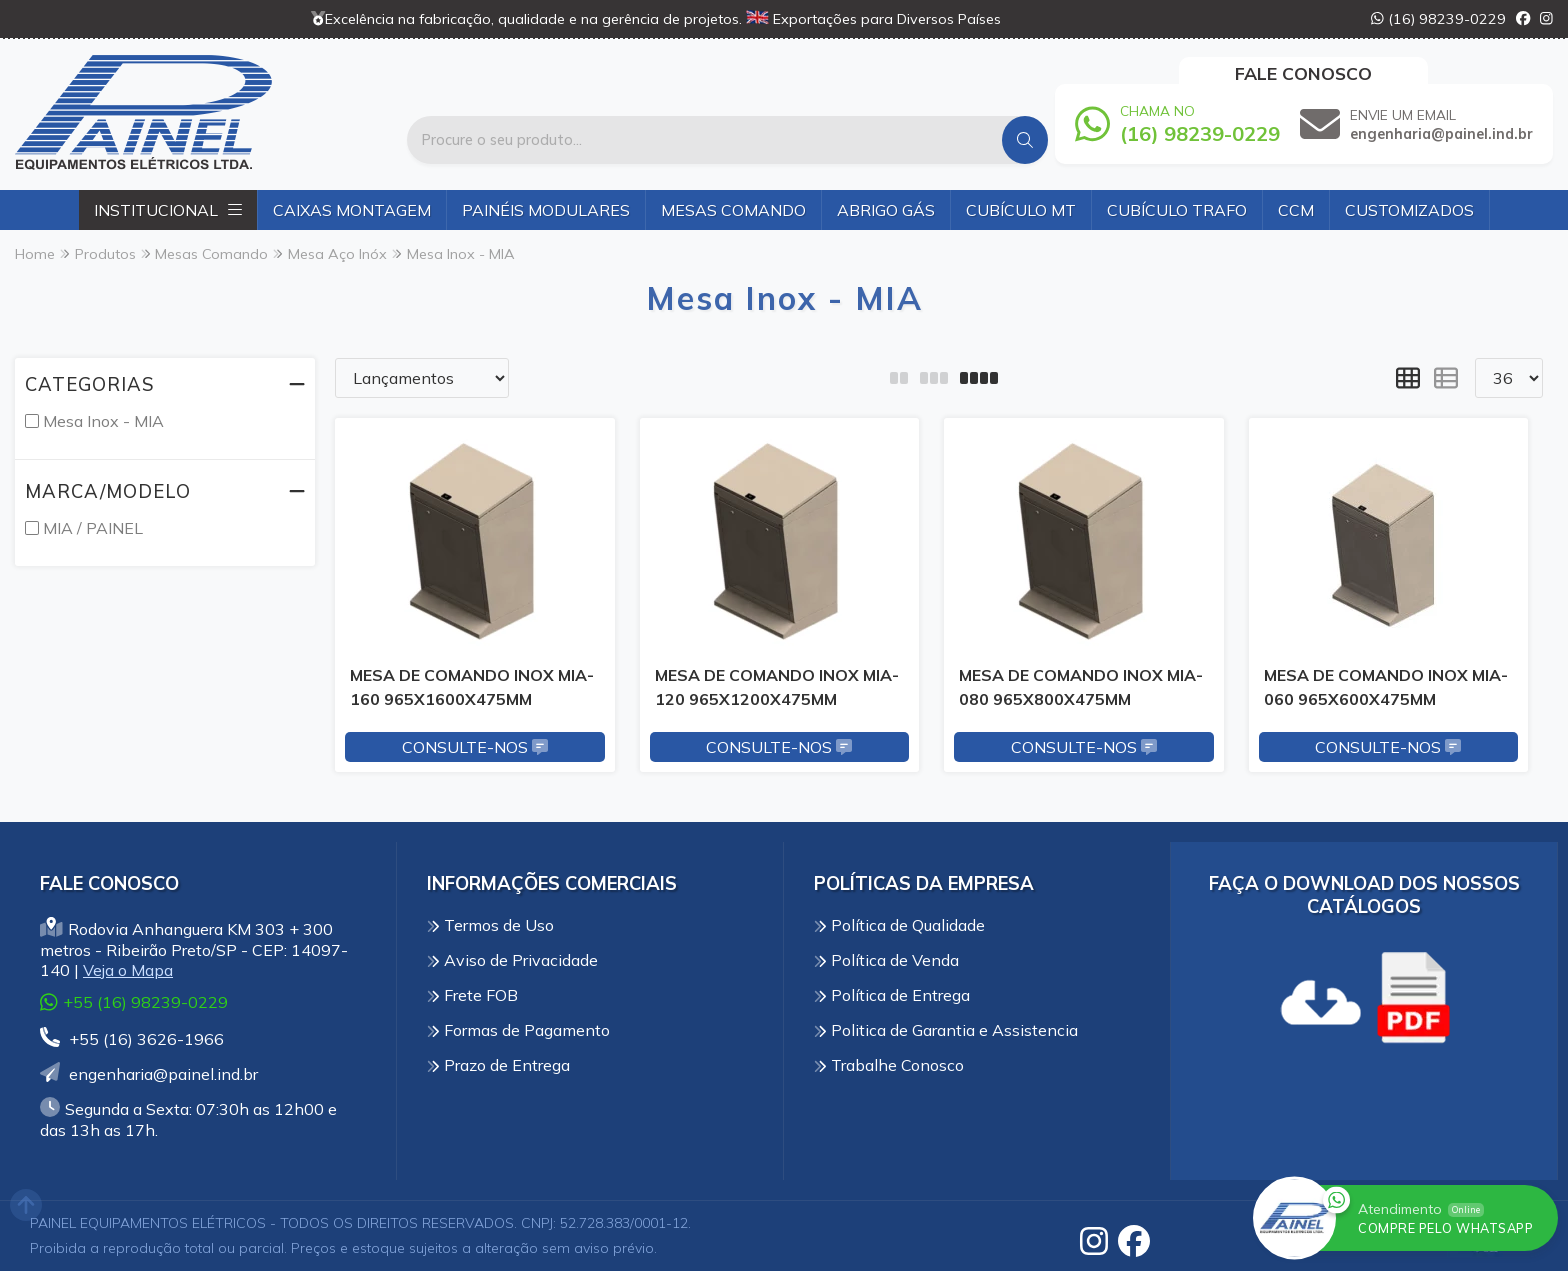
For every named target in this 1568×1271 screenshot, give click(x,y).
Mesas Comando (733, 210)
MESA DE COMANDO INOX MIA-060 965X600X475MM (1386, 687)
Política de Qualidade (899, 925)
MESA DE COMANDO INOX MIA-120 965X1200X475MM (777, 687)
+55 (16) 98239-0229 (134, 1002)
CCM (1296, 210)
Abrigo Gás (886, 210)
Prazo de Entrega (498, 1065)
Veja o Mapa (128, 970)
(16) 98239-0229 (1438, 19)
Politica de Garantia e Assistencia (946, 1030)
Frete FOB (472, 995)
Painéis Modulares (546, 210)
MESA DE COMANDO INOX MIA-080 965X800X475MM (1081, 687)
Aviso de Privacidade (512, 960)
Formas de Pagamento (518, 1030)
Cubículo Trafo (1177, 210)
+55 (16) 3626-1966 (132, 1039)
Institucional (168, 210)
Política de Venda (886, 960)
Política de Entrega (892, 995)
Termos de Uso (490, 925)
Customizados (1409, 210)
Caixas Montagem (352, 210)
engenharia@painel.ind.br (149, 1074)
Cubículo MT (1021, 210)
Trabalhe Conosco (889, 1065)
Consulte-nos (475, 747)
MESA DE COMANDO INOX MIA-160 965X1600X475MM (472, 687)
